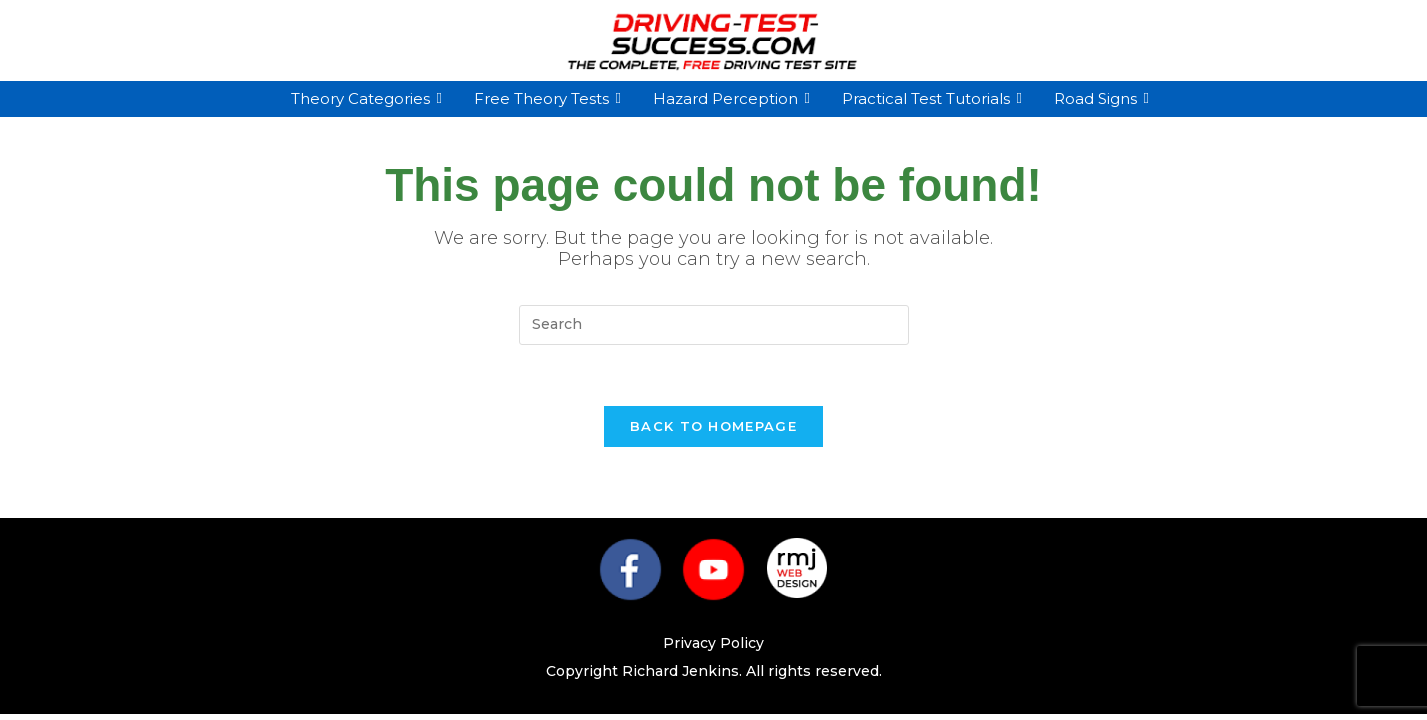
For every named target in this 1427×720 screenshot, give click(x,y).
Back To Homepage (713, 426)
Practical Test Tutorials (928, 98)
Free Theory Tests (544, 98)
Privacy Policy (713, 643)
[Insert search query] (714, 325)
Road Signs (1098, 98)
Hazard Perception (728, 98)
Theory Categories (363, 98)
